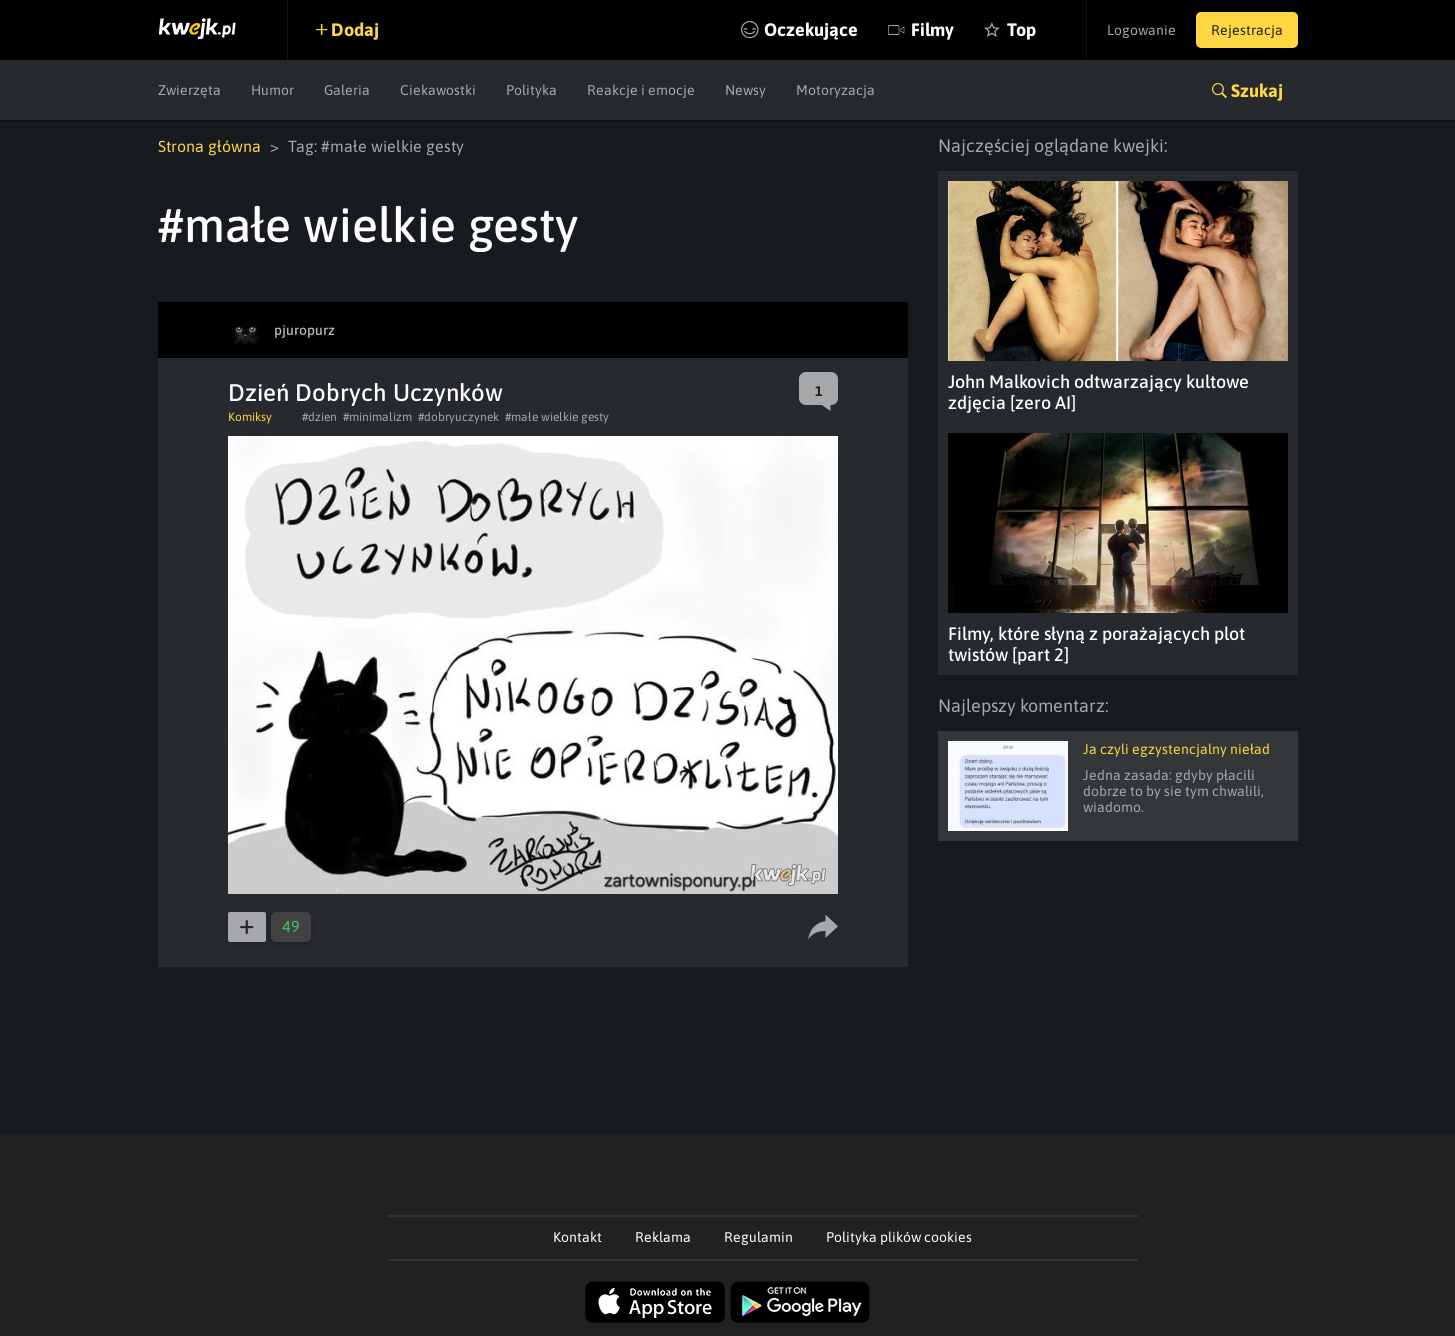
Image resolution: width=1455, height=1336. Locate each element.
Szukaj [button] (1257, 90)
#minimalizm (377, 417)
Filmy (932, 29)
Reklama (663, 1237)
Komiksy (250, 417)
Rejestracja (1247, 30)
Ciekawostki (438, 90)
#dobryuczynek (458, 417)
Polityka (531, 90)
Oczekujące (811, 29)
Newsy (745, 90)
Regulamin (758, 1237)
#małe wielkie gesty (557, 417)
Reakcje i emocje (641, 90)
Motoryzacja (835, 90)
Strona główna (209, 146)
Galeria (347, 90)
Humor (272, 90)
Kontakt (577, 1237)
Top (1021, 29)
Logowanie (1141, 30)
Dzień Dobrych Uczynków (365, 392)
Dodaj (355, 29)
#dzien (319, 417)
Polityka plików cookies (899, 1237)
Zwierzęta (189, 90)
